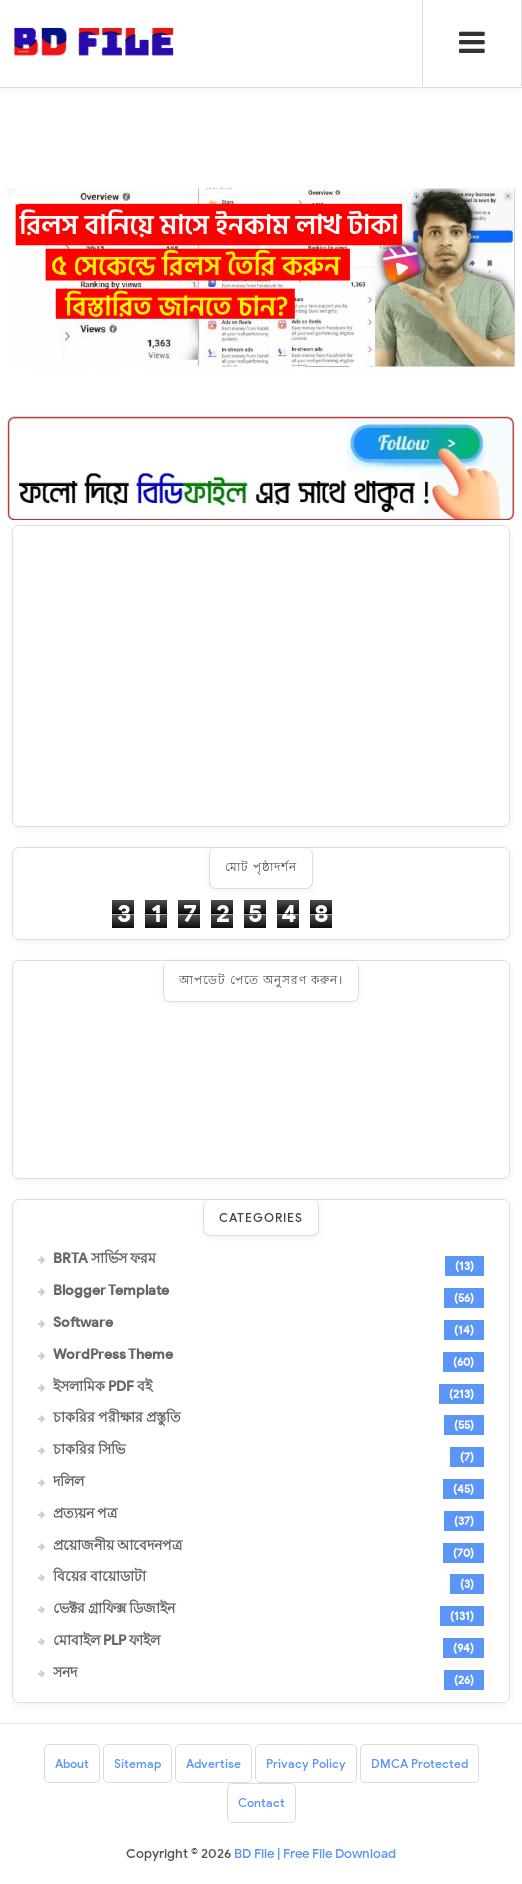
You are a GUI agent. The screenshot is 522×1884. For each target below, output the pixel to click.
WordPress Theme (113, 1355)
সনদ (65, 1673)
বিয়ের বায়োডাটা (99, 1577)
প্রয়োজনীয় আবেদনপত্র (117, 1546)
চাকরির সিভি (89, 1450)
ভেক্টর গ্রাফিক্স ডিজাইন (114, 1609)
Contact (261, 1802)
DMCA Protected (419, 1763)
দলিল (68, 1482)
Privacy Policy (306, 1763)
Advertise (213, 1763)
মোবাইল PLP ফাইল (106, 1641)
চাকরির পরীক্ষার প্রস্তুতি (117, 1418)
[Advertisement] (261, 676)
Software (83, 1323)
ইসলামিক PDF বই (102, 1387)
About (72, 1763)
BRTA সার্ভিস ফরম (104, 1259)
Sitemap (137, 1763)
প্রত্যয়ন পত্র (85, 1514)
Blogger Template (111, 1291)
